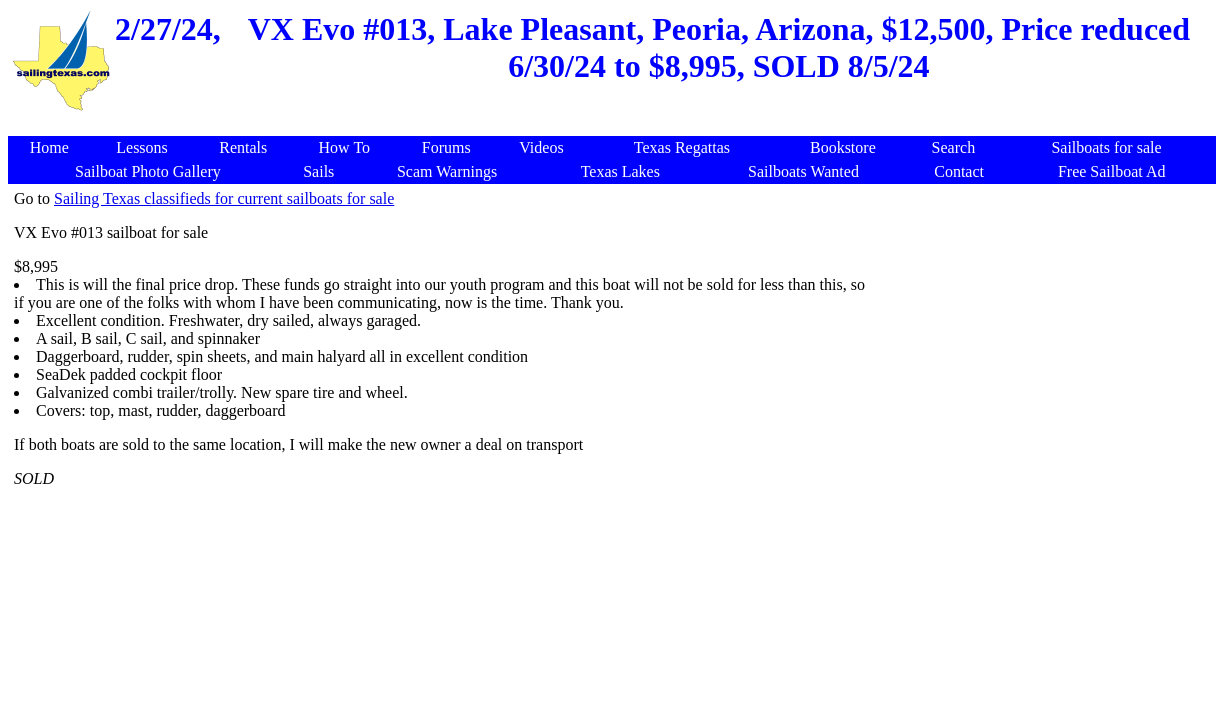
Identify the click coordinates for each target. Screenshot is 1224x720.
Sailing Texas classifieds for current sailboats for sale (224, 198)
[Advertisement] (1042, 490)
